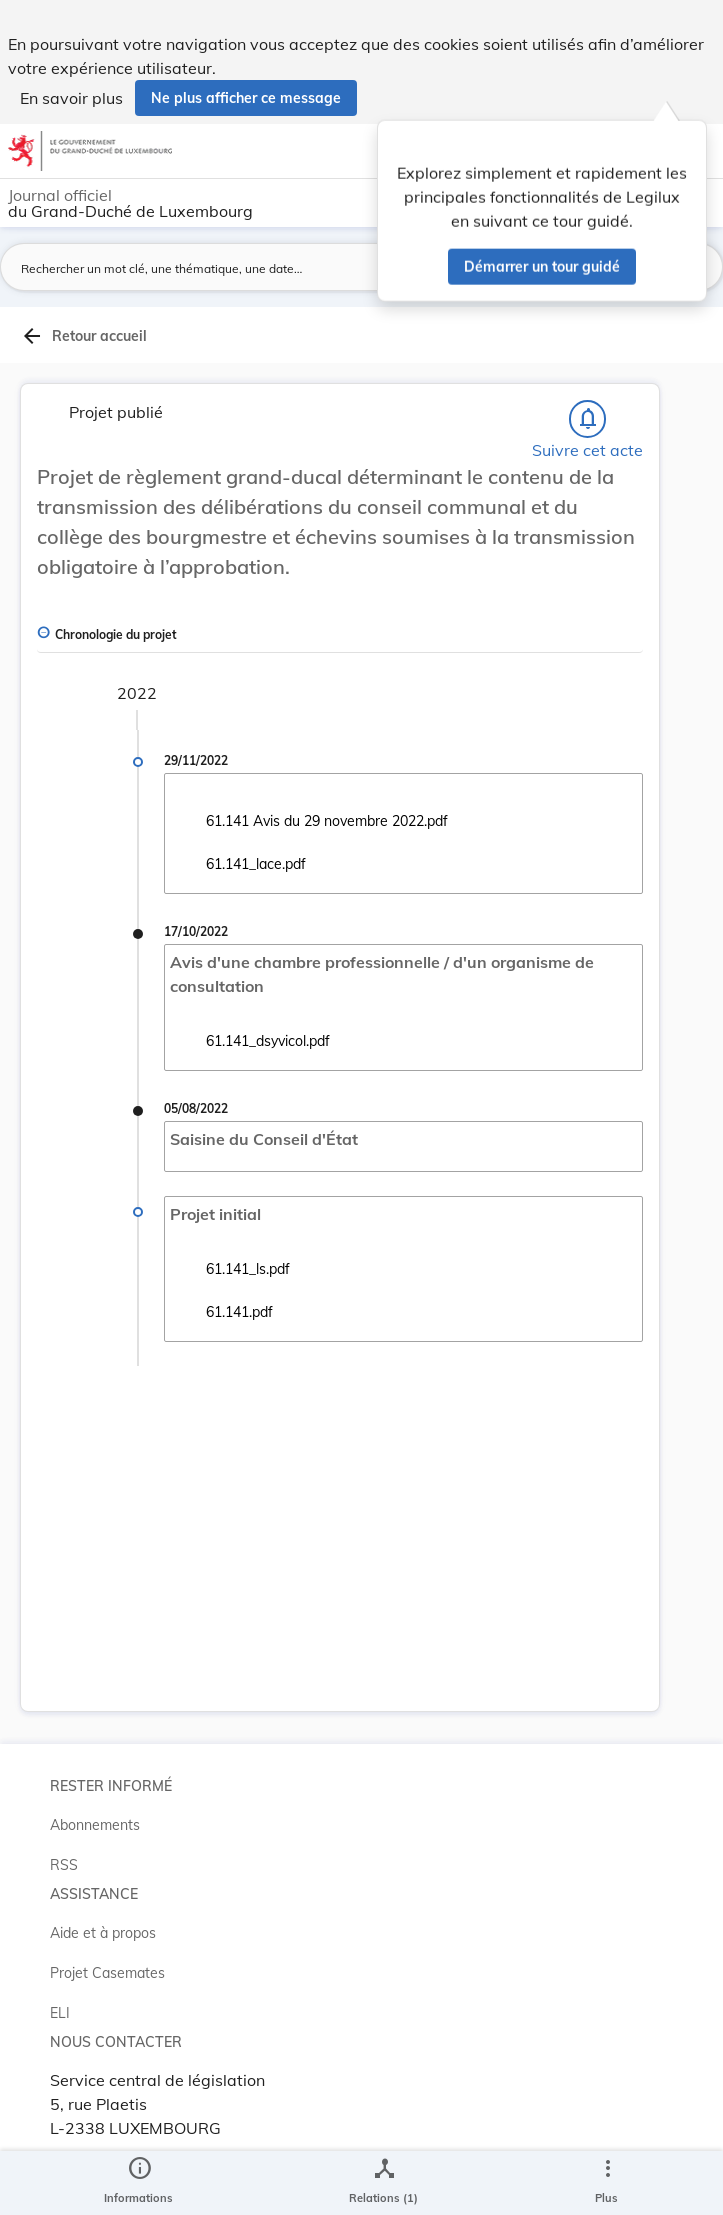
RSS (64, 1865)
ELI (60, 2013)
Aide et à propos (103, 1933)
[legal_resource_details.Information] (138, 2183)
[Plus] (607, 2183)
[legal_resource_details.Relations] (383, 2183)
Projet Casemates (107, 1973)
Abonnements (95, 1825)
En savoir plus (71, 98)
